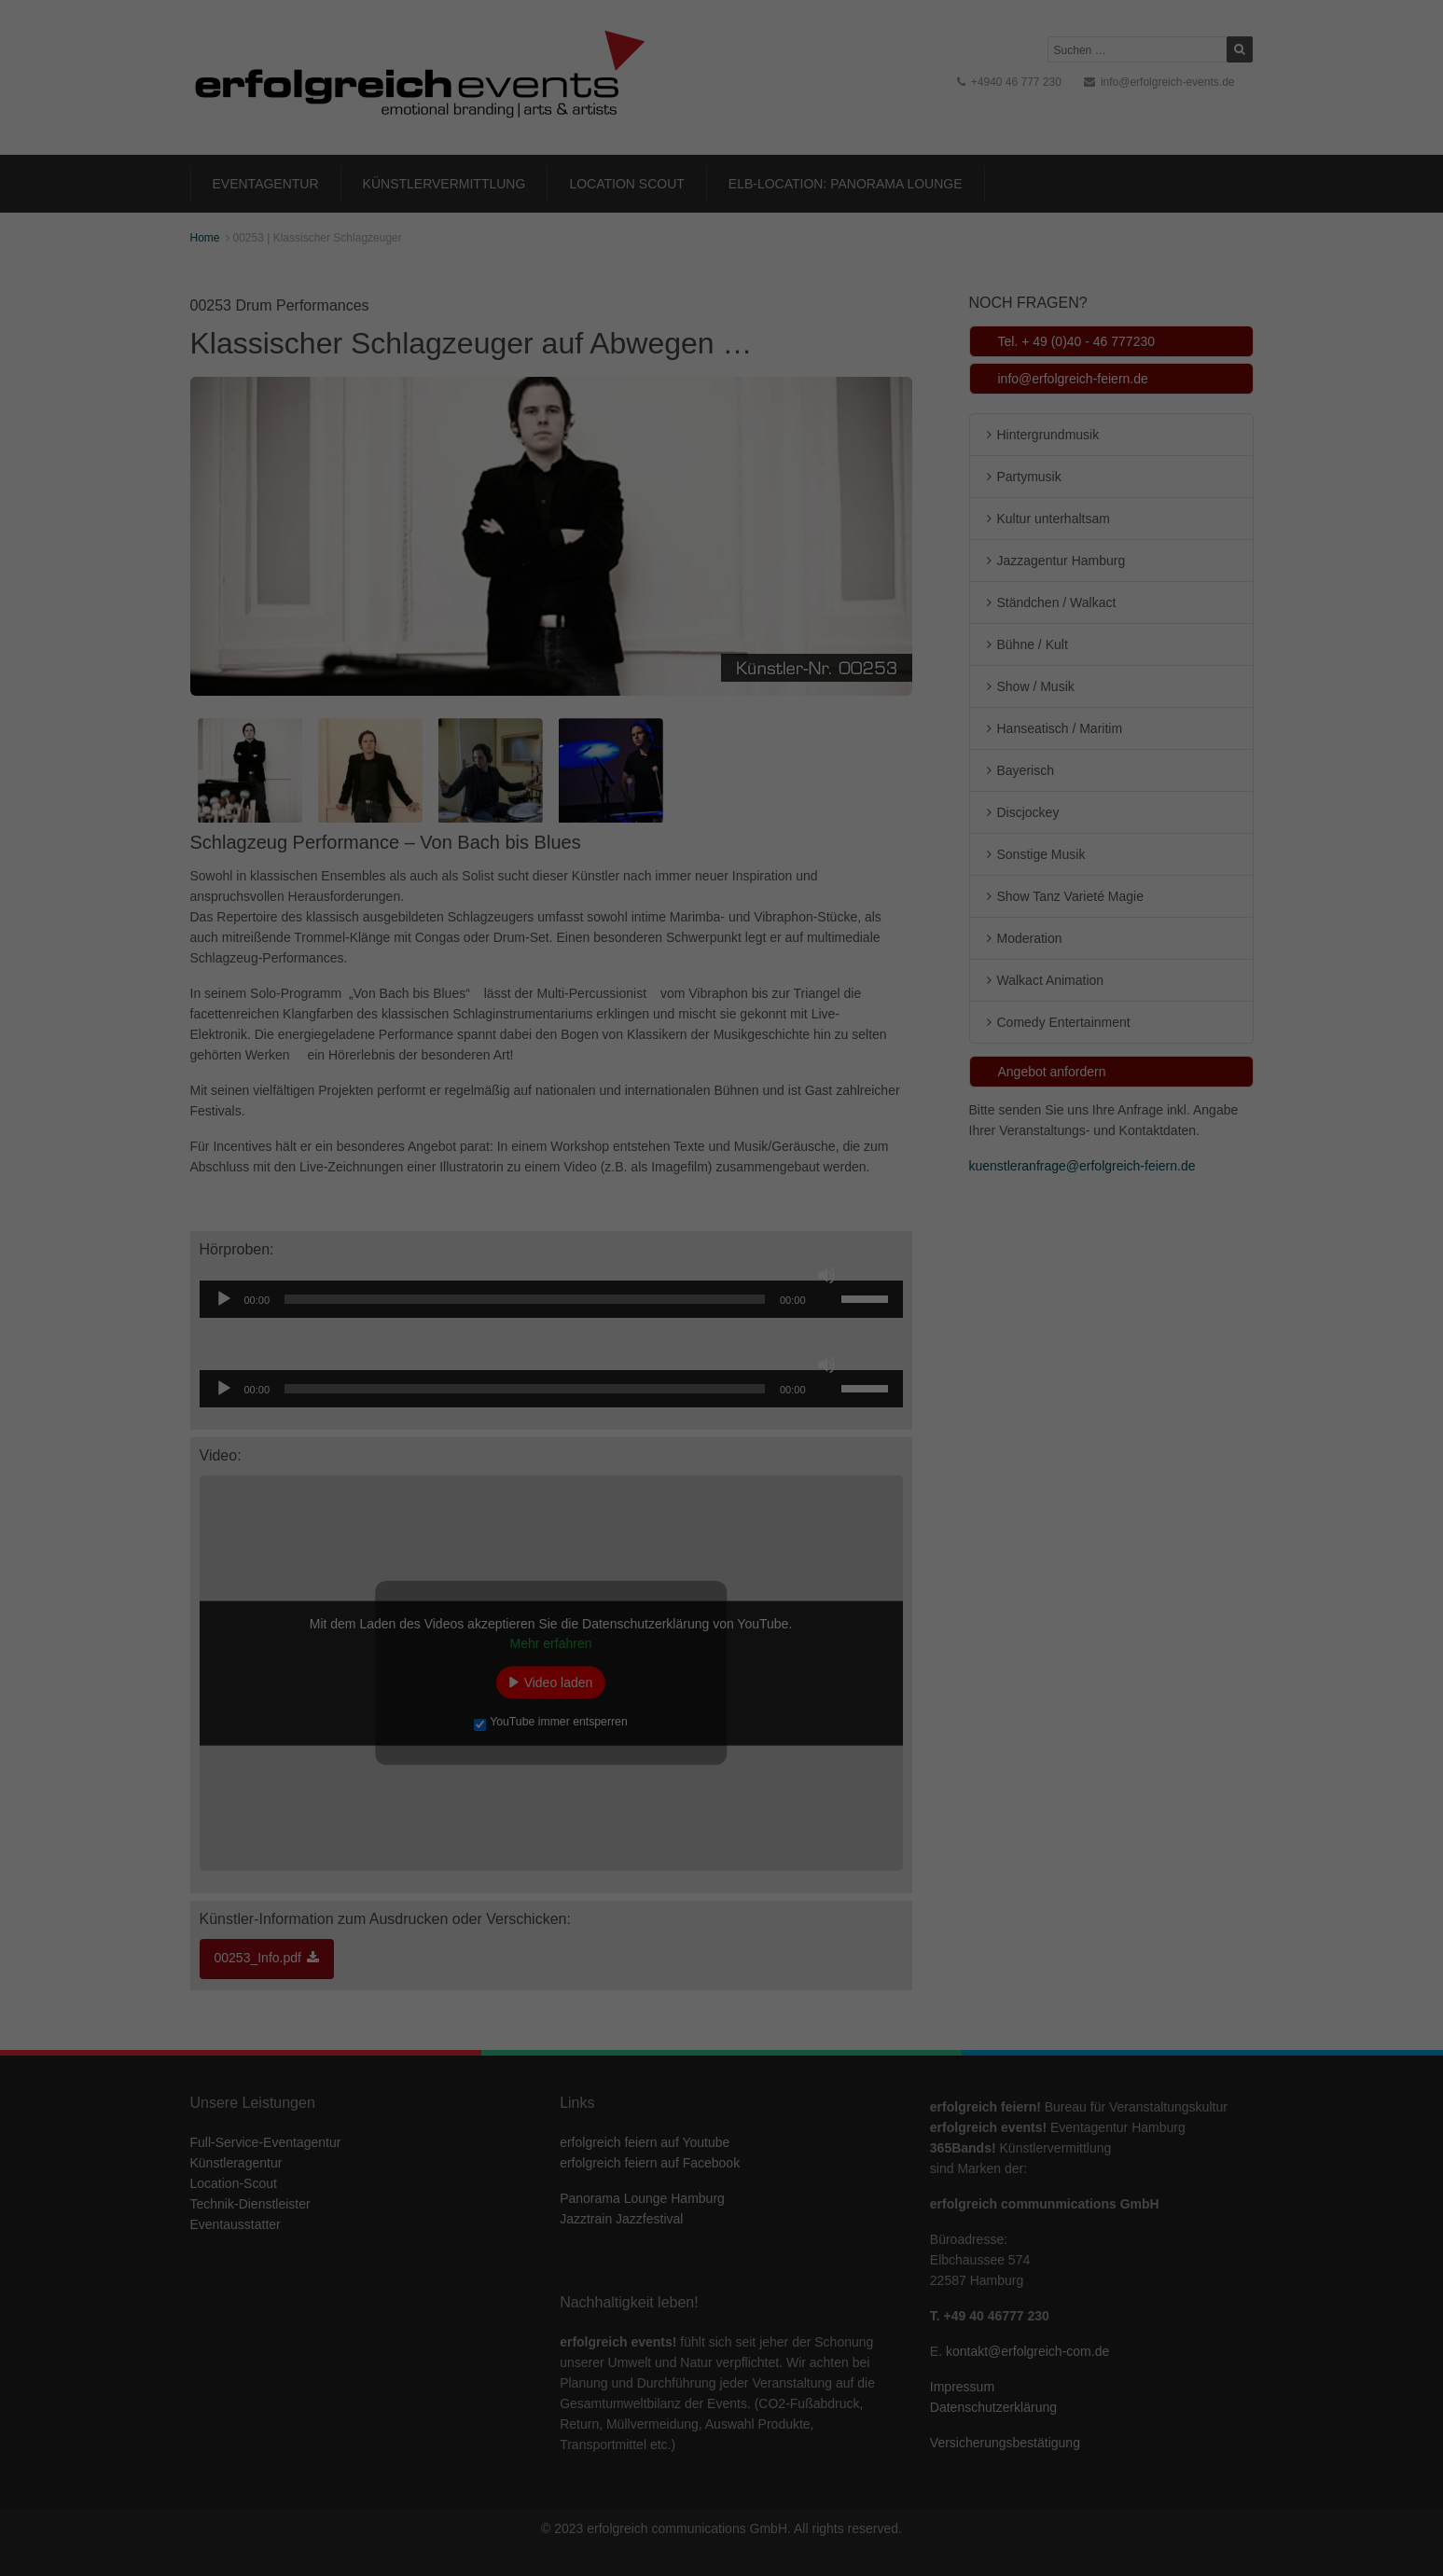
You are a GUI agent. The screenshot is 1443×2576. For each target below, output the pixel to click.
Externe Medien (892, 289)
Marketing (699, 289)
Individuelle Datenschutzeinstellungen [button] (721, 464)
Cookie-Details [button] (639, 505)
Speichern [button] (721, 409)
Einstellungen (518, 246)
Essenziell (521, 289)
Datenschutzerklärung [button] (731, 505)
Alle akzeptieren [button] (721, 354)
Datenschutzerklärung (604, 227)
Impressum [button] (812, 505)
